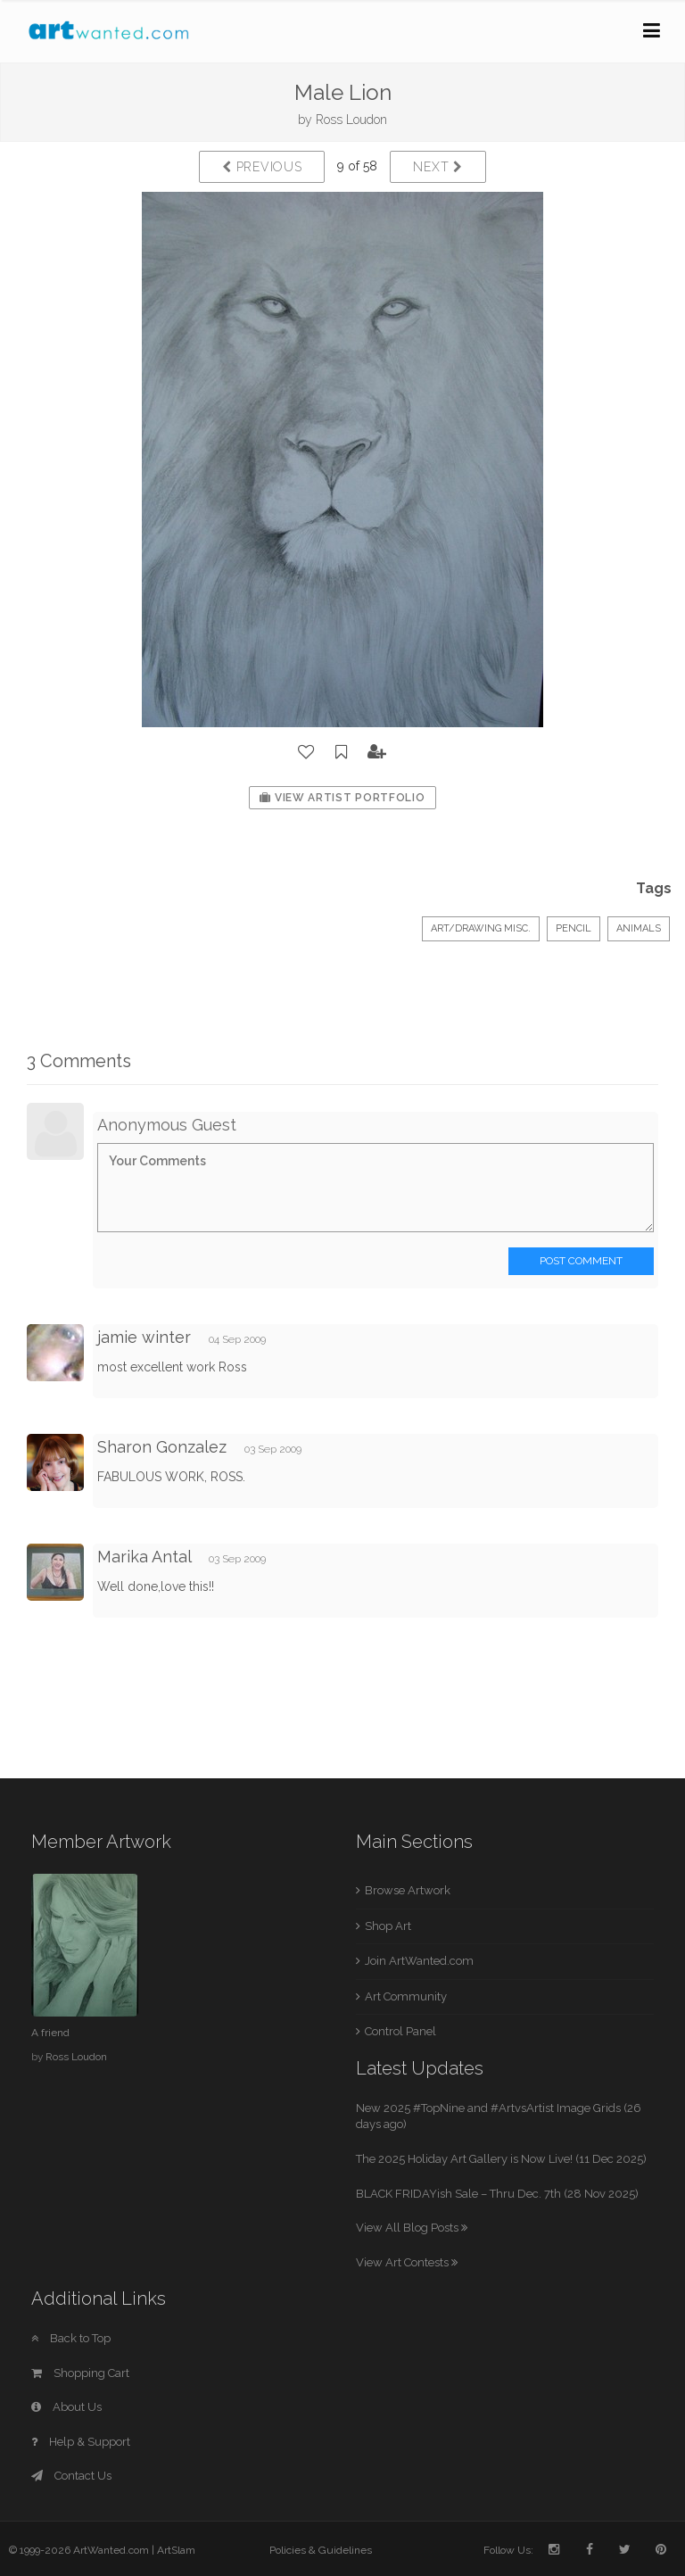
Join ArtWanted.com (419, 1960)
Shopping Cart (80, 2373)
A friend (50, 2032)
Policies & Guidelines (320, 2550)
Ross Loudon (351, 119)
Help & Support (80, 2441)
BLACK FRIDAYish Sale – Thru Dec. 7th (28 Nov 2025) (497, 2193)
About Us (66, 2407)
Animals (638, 928)
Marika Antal (144, 1556)
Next (437, 167)
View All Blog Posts (411, 2227)
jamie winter (144, 1337)
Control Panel (400, 2031)
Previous (261, 167)
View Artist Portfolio (342, 797)
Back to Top (71, 2338)
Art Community (406, 1996)
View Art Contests (407, 2262)
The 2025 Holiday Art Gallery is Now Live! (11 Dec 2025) (501, 2159)
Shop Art (388, 1926)
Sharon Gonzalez (162, 1446)
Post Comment (581, 1261)
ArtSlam (176, 2550)
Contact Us (71, 2475)
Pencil (573, 928)
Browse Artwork (407, 1890)
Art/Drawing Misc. (481, 928)
